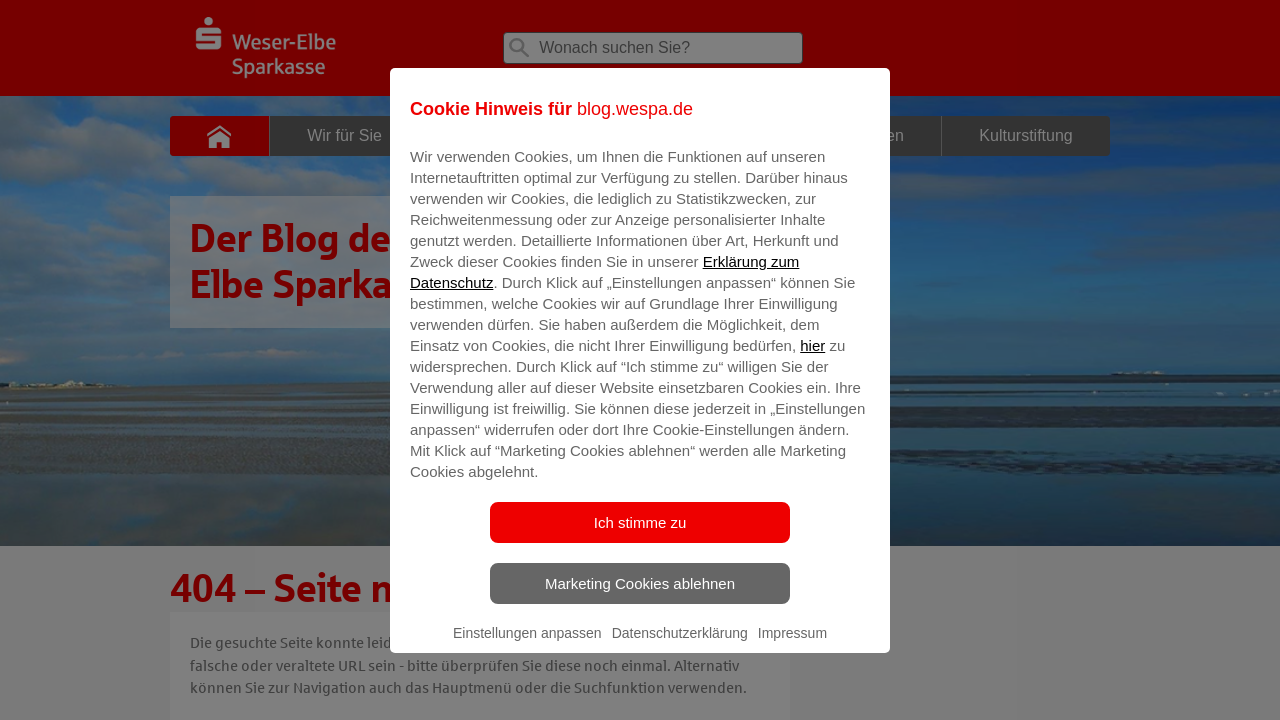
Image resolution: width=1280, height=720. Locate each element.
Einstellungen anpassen (527, 647)
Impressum (792, 647)
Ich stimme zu (640, 536)
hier (812, 359)
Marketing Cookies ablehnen (640, 597)
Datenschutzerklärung (680, 647)
